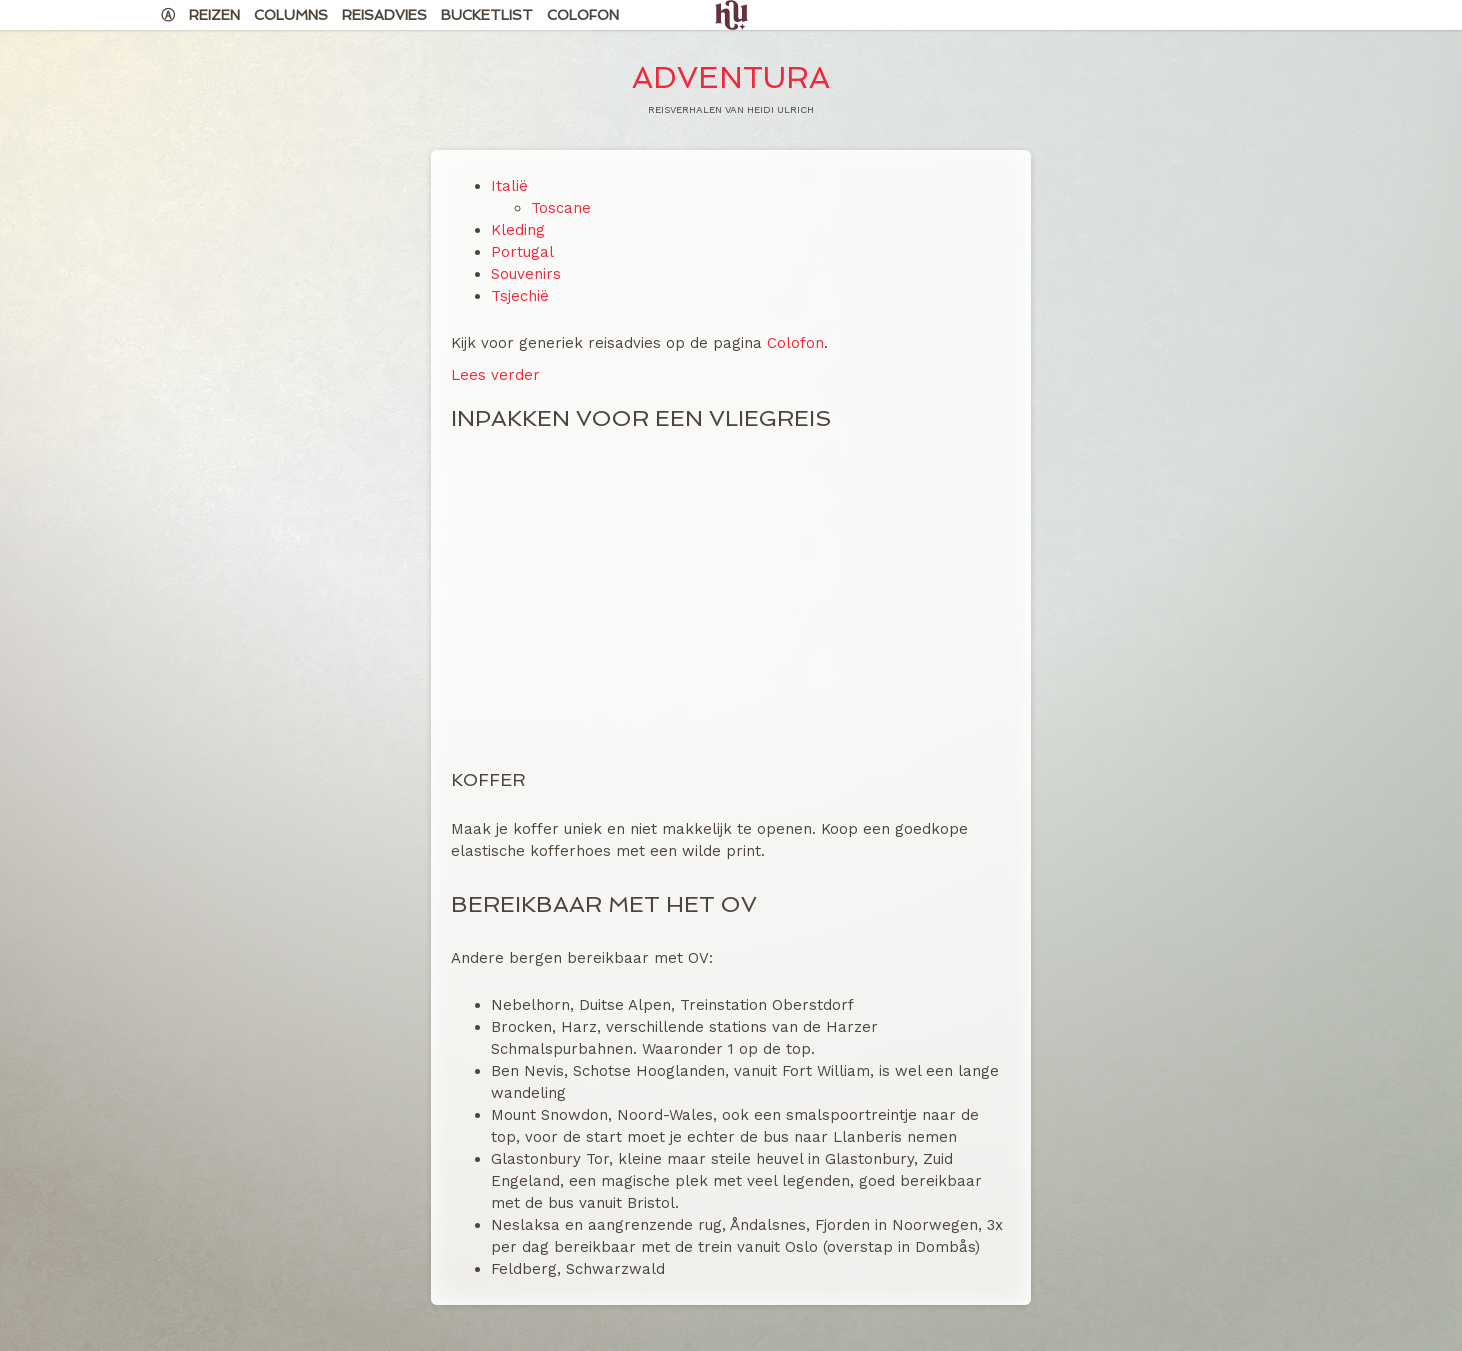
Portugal (522, 252)
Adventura (731, 77)
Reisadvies (384, 15)
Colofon (583, 15)
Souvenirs (526, 274)
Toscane (561, 208)
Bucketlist (487, 15)
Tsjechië (520, 296)
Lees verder (495, 375)
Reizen (214, 15)
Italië (509, 186)
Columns (291, 15)
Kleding (518, 230)
